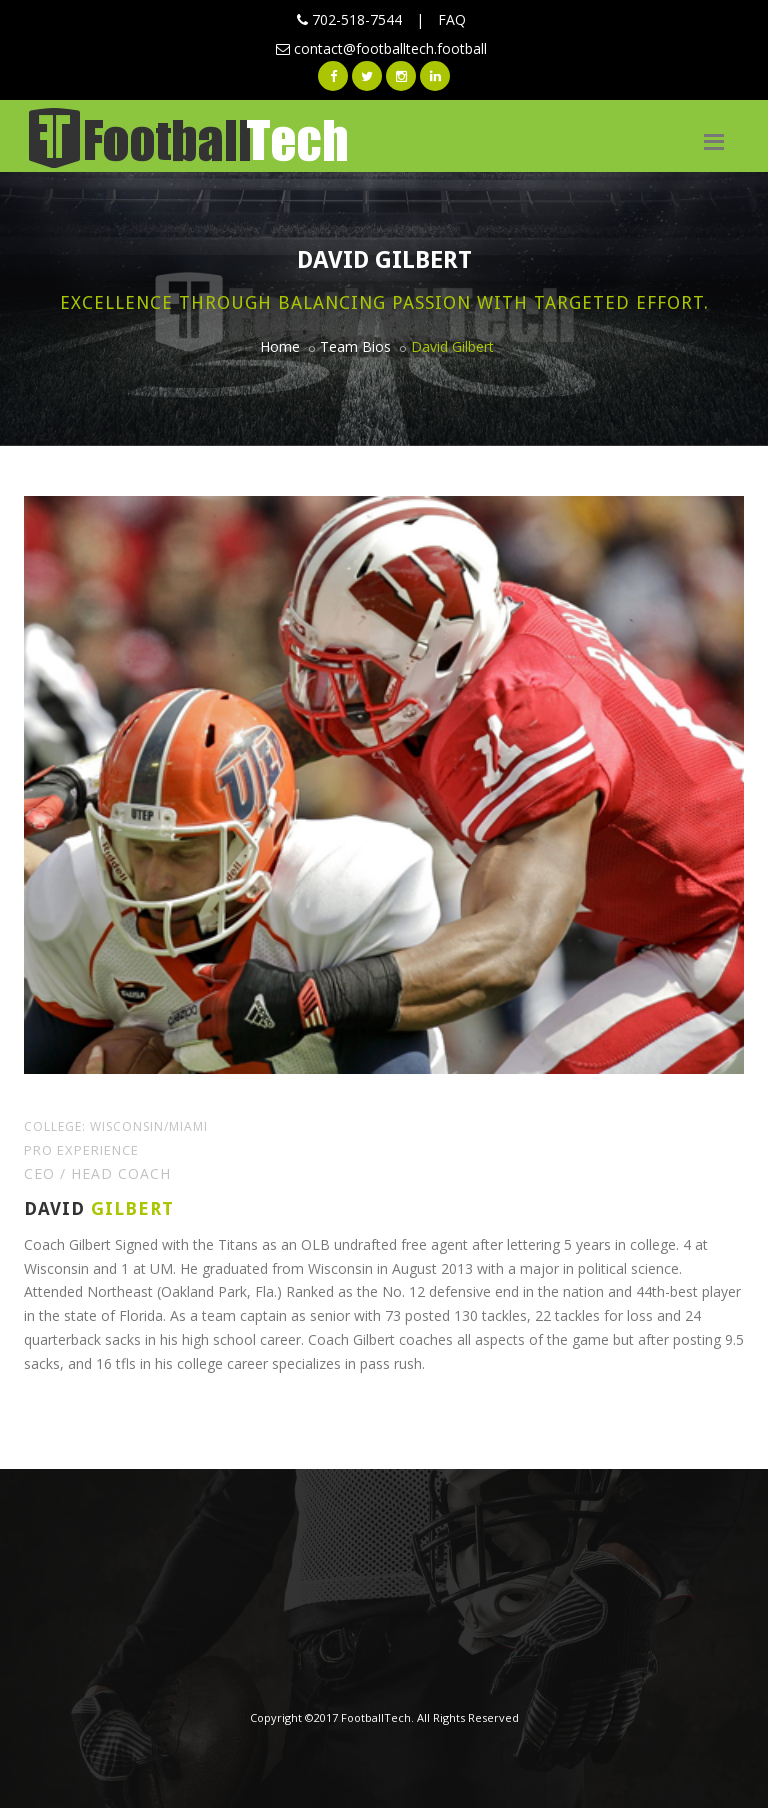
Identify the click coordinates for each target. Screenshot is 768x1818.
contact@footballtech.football (381, 48)
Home (280, 346)
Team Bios (355, 346)
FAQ (452, 19)
